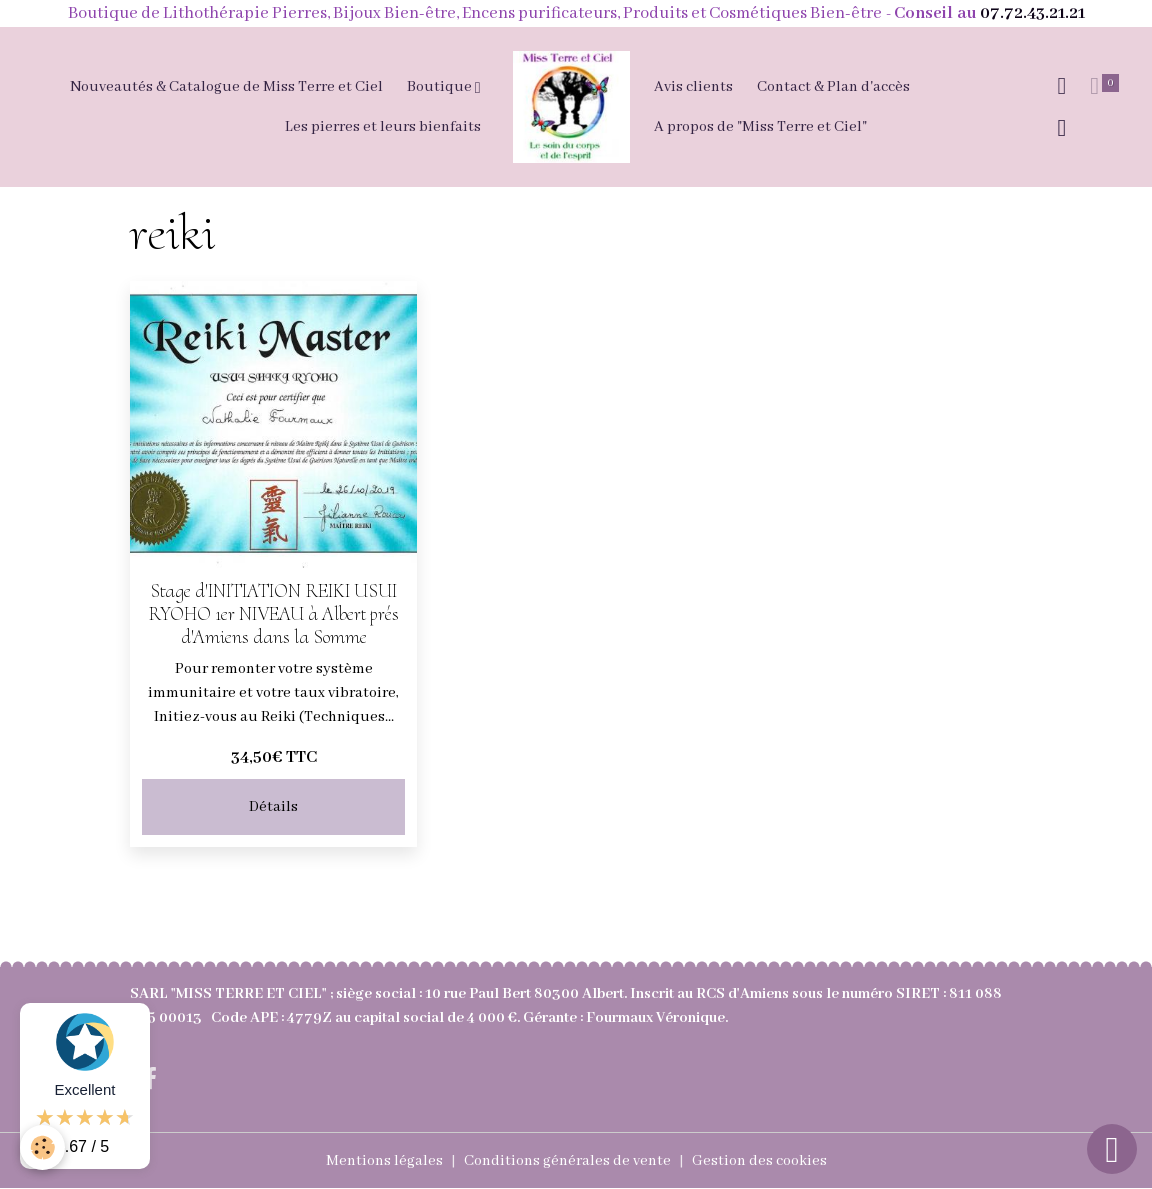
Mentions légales (384, 1161)
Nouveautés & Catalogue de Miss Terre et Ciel (226, 87)
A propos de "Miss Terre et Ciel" (760, 127)
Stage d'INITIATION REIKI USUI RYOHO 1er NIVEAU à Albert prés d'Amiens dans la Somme (273, 614)
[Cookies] (42, 1147)
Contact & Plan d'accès (833, 87)
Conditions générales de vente (567, 1161)
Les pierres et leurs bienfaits (383, 127)
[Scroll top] (1112, 1149)
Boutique (441, 87)
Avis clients (693, 87)
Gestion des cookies (759, 1161)
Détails (273, 807)
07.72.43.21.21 (1032, 13)
